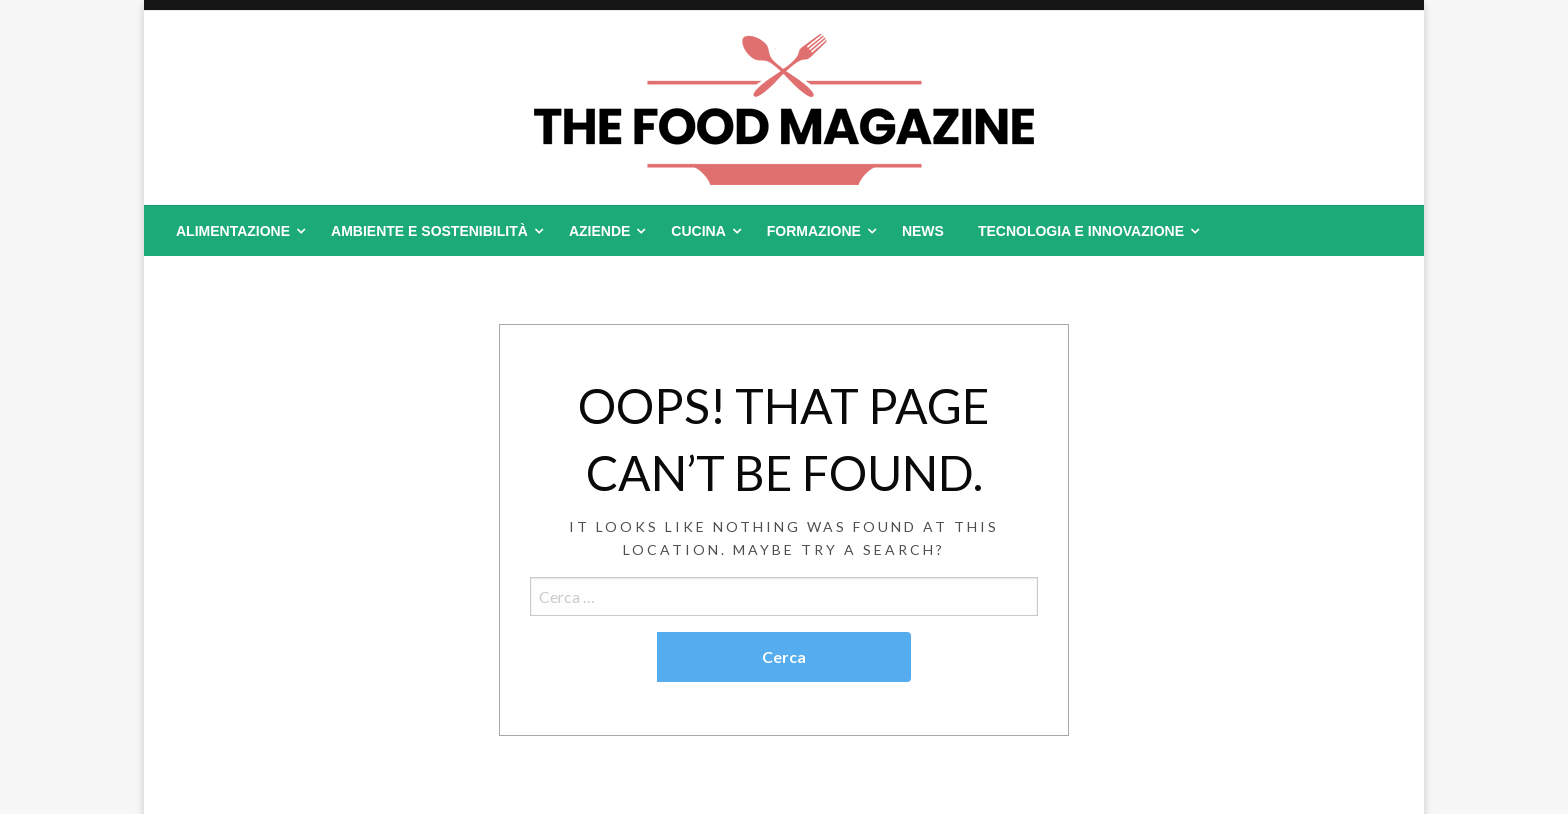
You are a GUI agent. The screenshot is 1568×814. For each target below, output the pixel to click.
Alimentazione (233, 231)
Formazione (814, 231)
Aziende (599, 231)
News (923, 231)
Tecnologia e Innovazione (1081, 231)
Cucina (698, 231)
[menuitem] (236, 231)
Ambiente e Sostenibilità (429, 231)
